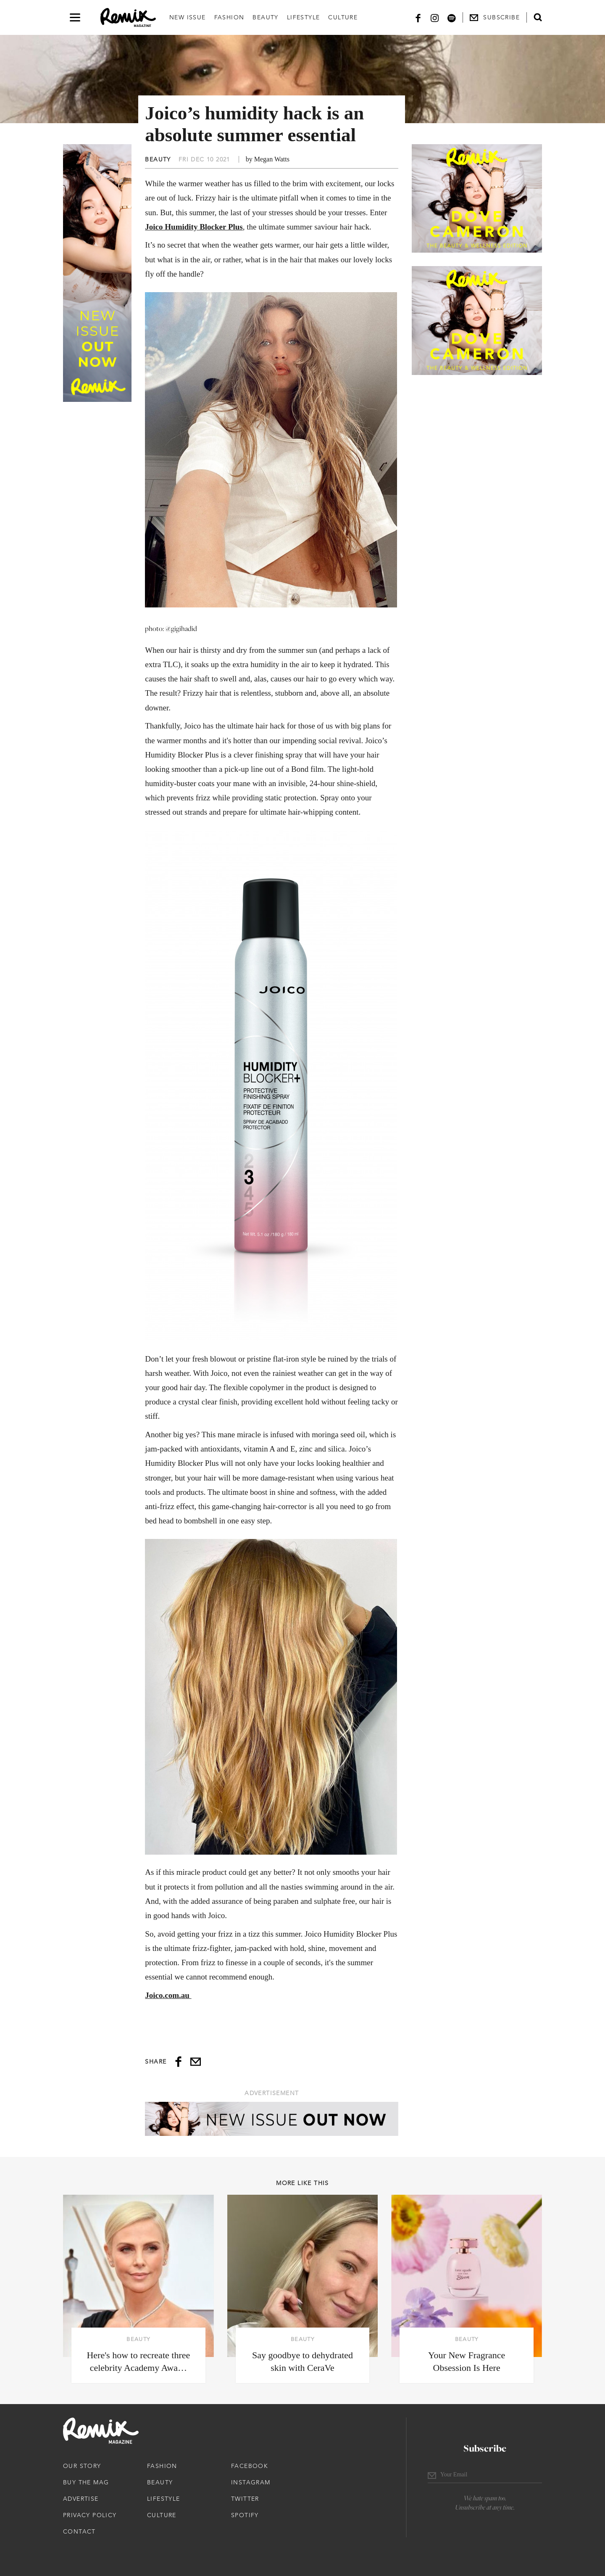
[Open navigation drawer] (75, 17)
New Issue (187, 17)
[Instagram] (435, 17)
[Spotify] (451, 17)
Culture (343, 17)
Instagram (251, 2482)
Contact (79, 2531)
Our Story (82, 2466)
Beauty (265, 17)
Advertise (81, 2498)
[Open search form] (538, 17)
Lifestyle (303, 17)
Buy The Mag (86, 2482)
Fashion (229, 17)
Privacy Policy (90, 2515)
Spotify (245, 2515)
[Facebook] (418, 17)
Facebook (249, 2466)
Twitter (245, 2498)
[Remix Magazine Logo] (128, 17)
